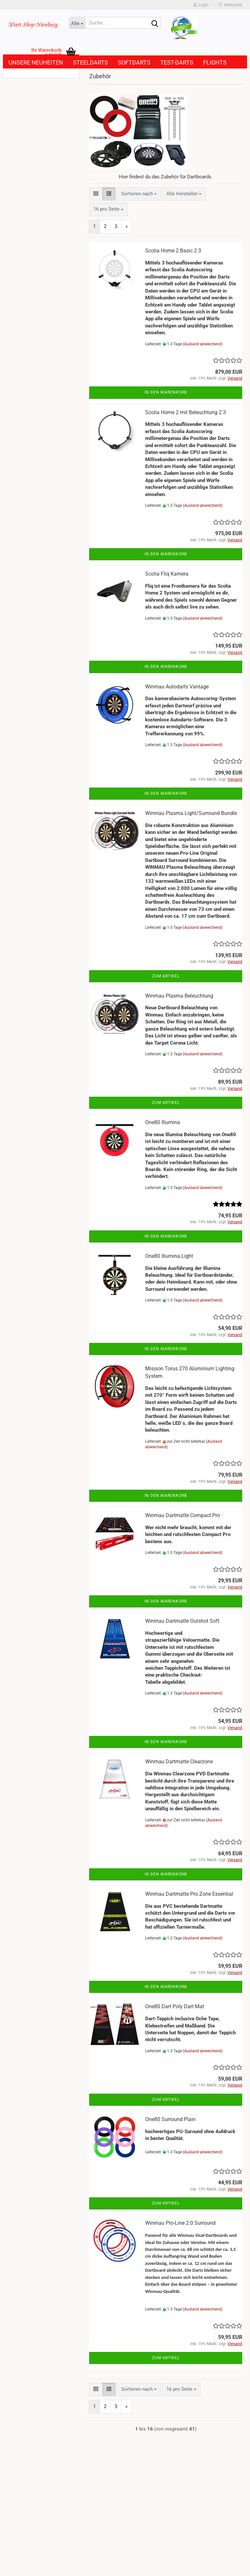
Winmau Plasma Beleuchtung (179, 996)
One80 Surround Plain (170, 2119)
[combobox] (139, 194)
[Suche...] (77, 23)
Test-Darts (176, 62)
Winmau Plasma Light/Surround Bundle (191, 813)
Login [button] (201, 5)
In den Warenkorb (166, 392)
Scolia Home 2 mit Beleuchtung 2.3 (185, 412)
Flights (215, 62)
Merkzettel (230, 5)
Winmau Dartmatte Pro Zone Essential (189, 1894)
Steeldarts (90, 62)
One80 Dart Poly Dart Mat (174, 2006)
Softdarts (134, 62)
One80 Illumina (162, 1122)
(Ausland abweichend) (202, 344)
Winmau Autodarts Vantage (177, 687)
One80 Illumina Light (169, 1256)
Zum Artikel (166, 976)
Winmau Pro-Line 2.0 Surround (180, 2223)
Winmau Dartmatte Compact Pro (182, 1515)
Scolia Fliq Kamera (166, 574)
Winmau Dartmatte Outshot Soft (182, 1621)
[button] (96, 194)
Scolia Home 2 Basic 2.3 (173, 251)
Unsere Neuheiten (35, 62)
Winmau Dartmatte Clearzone (179, 1761)
